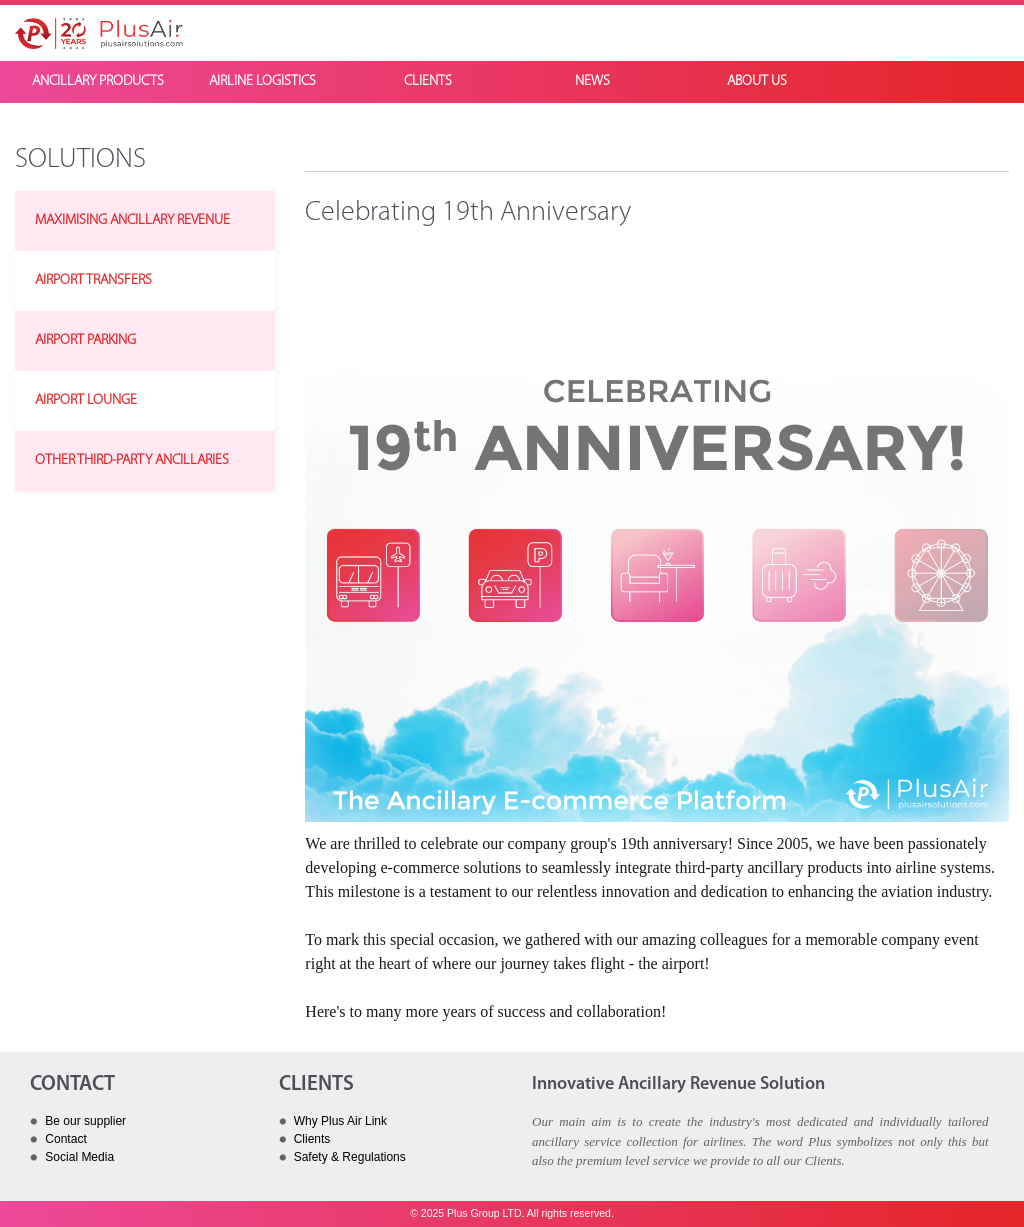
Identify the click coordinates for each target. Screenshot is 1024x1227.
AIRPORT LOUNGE (86, 400)
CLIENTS (428, 81)
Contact (65, 1139)
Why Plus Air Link (340, 1121)
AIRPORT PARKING (85, 340)
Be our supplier (85, 1121)
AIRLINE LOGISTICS (262, 81)
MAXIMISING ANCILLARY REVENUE (132, 220)
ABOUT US (757, 81)
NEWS (592, 81)
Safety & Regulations (350, 1157)
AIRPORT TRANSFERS (93, 280)
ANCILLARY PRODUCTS (98, 81)
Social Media (79, 1157)
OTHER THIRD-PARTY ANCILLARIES (132, 460)
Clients (312, 1139)
